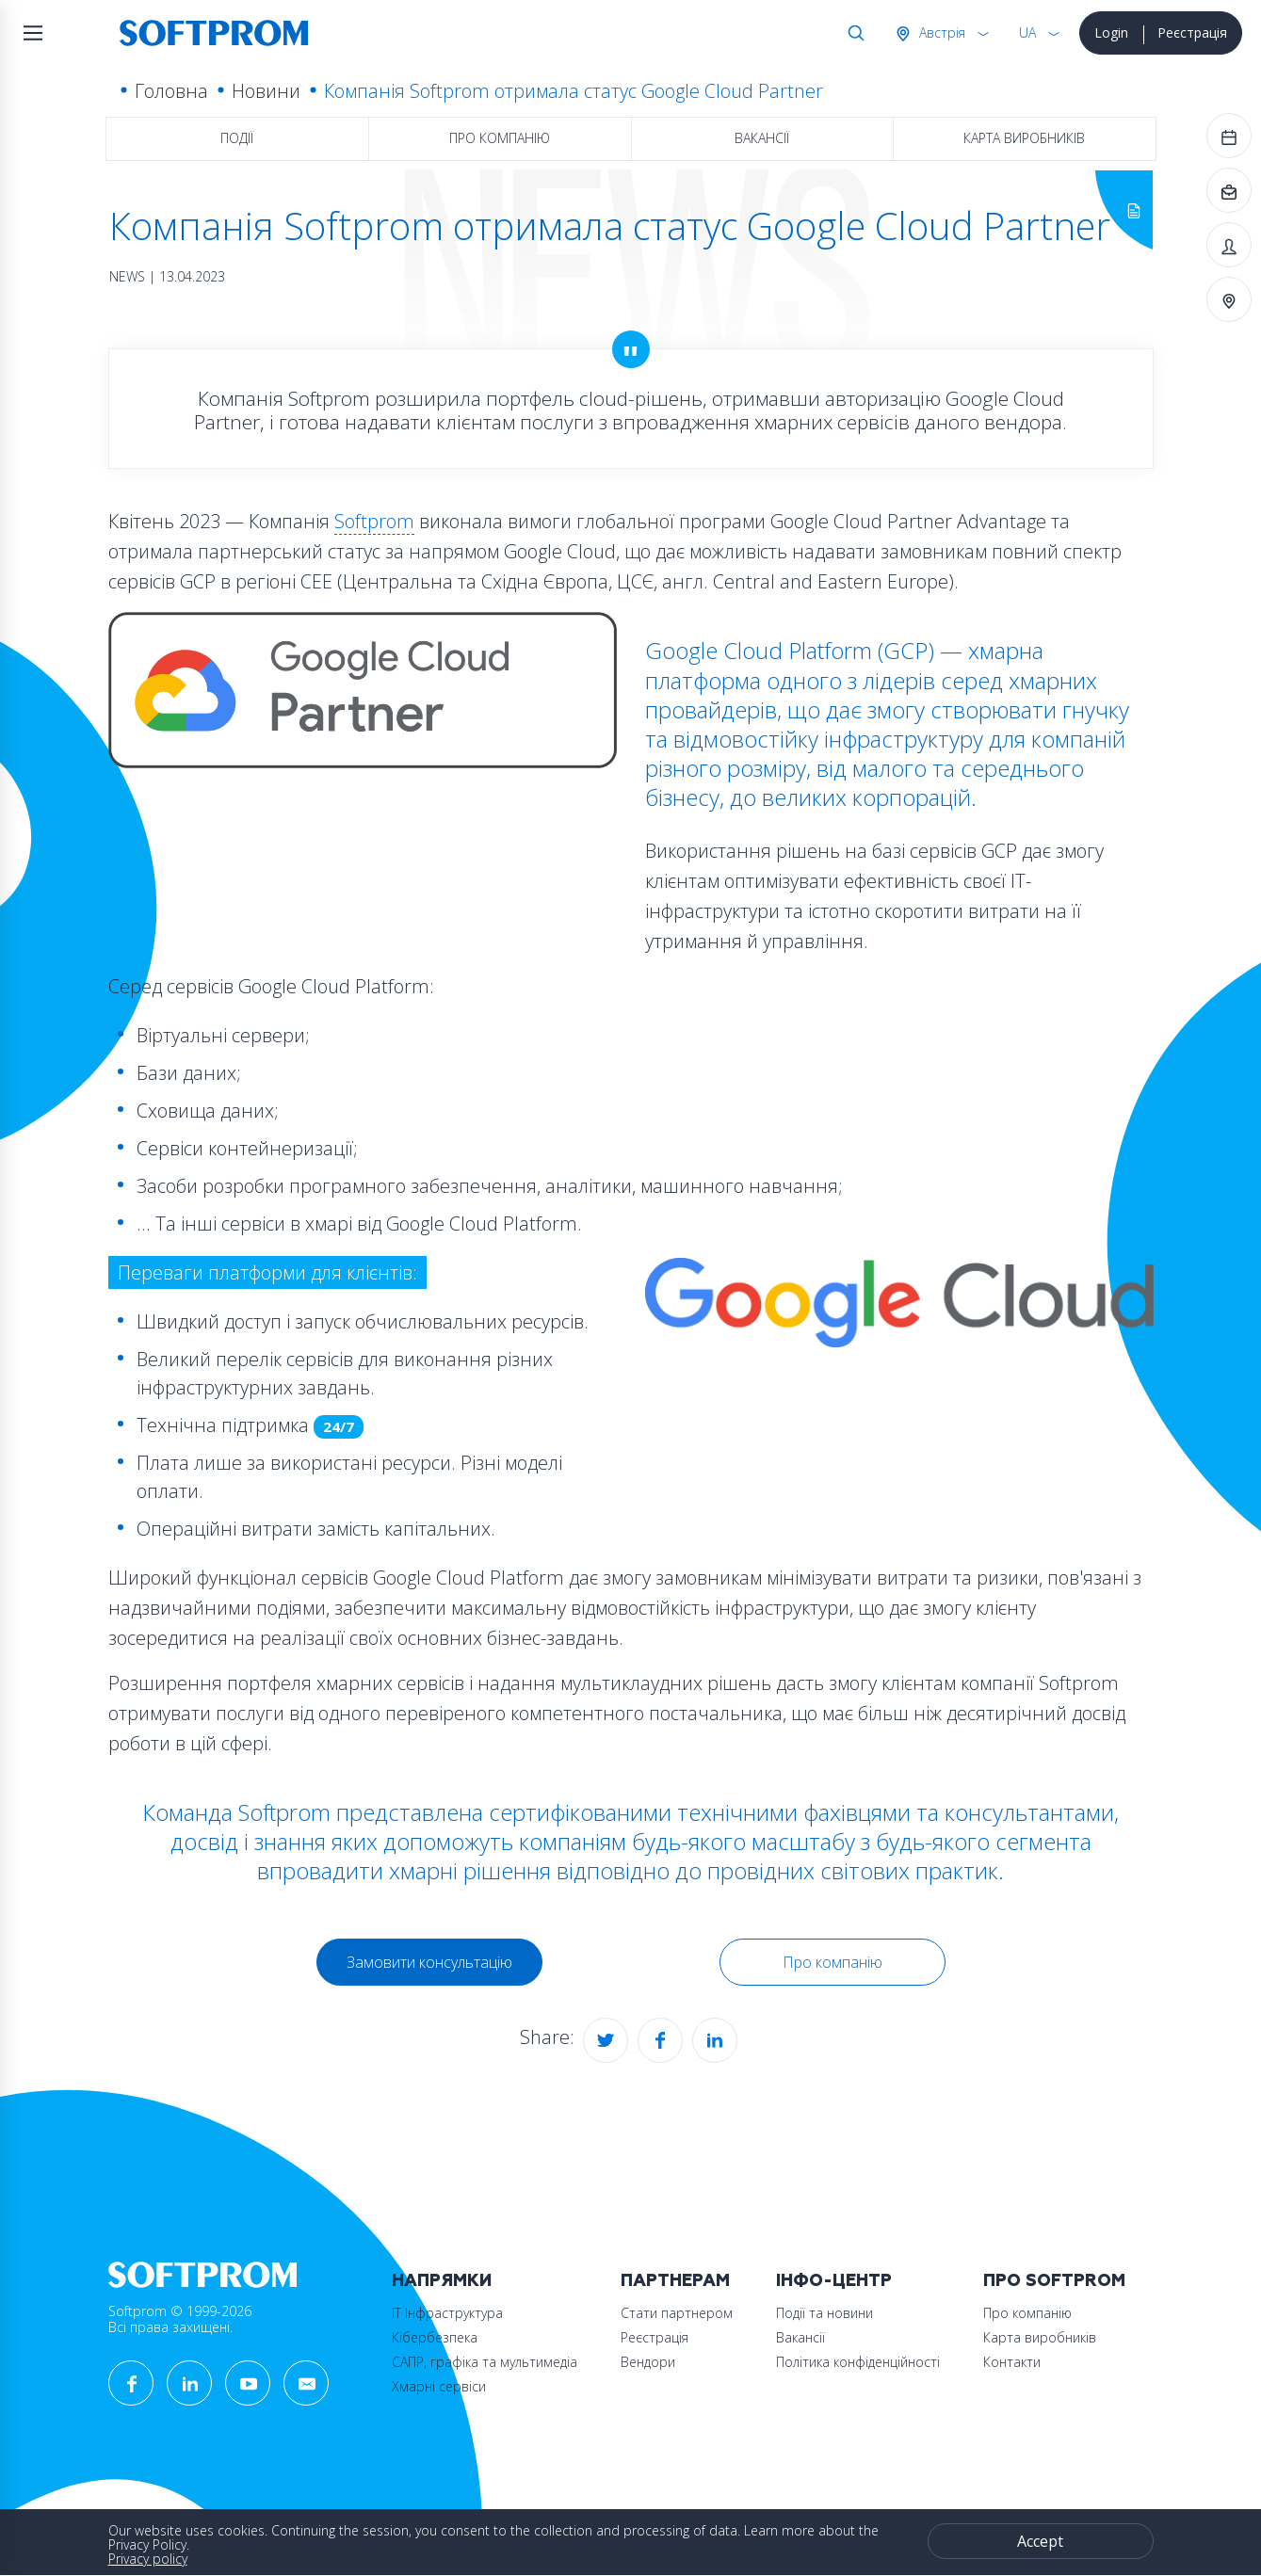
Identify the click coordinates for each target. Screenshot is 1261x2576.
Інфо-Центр (834, 2281)
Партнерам (675, 2281)
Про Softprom (1054, 2281)
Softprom (374, 521)
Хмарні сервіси (439, 2386)
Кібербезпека (434, 2337)
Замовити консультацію (429, 1962)
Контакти (1012, 2362)
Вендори (648, 2362)
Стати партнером (677, 2313)
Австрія (940, 32)
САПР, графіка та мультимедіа (484, 2362)
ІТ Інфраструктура (447, 2313)
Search (852, 32)
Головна (171, 91)
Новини (266, 91)
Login (1111, 32)
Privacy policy (147, 2559)
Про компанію (499, 138)
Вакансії (762, 138)
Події (236, 138)
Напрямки (442, 2281)
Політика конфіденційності (858, 2362)
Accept (1040, 2541)
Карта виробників (1024, 138)
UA (1027, 32)
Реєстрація (1192, 32)
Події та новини (824, 2313)
